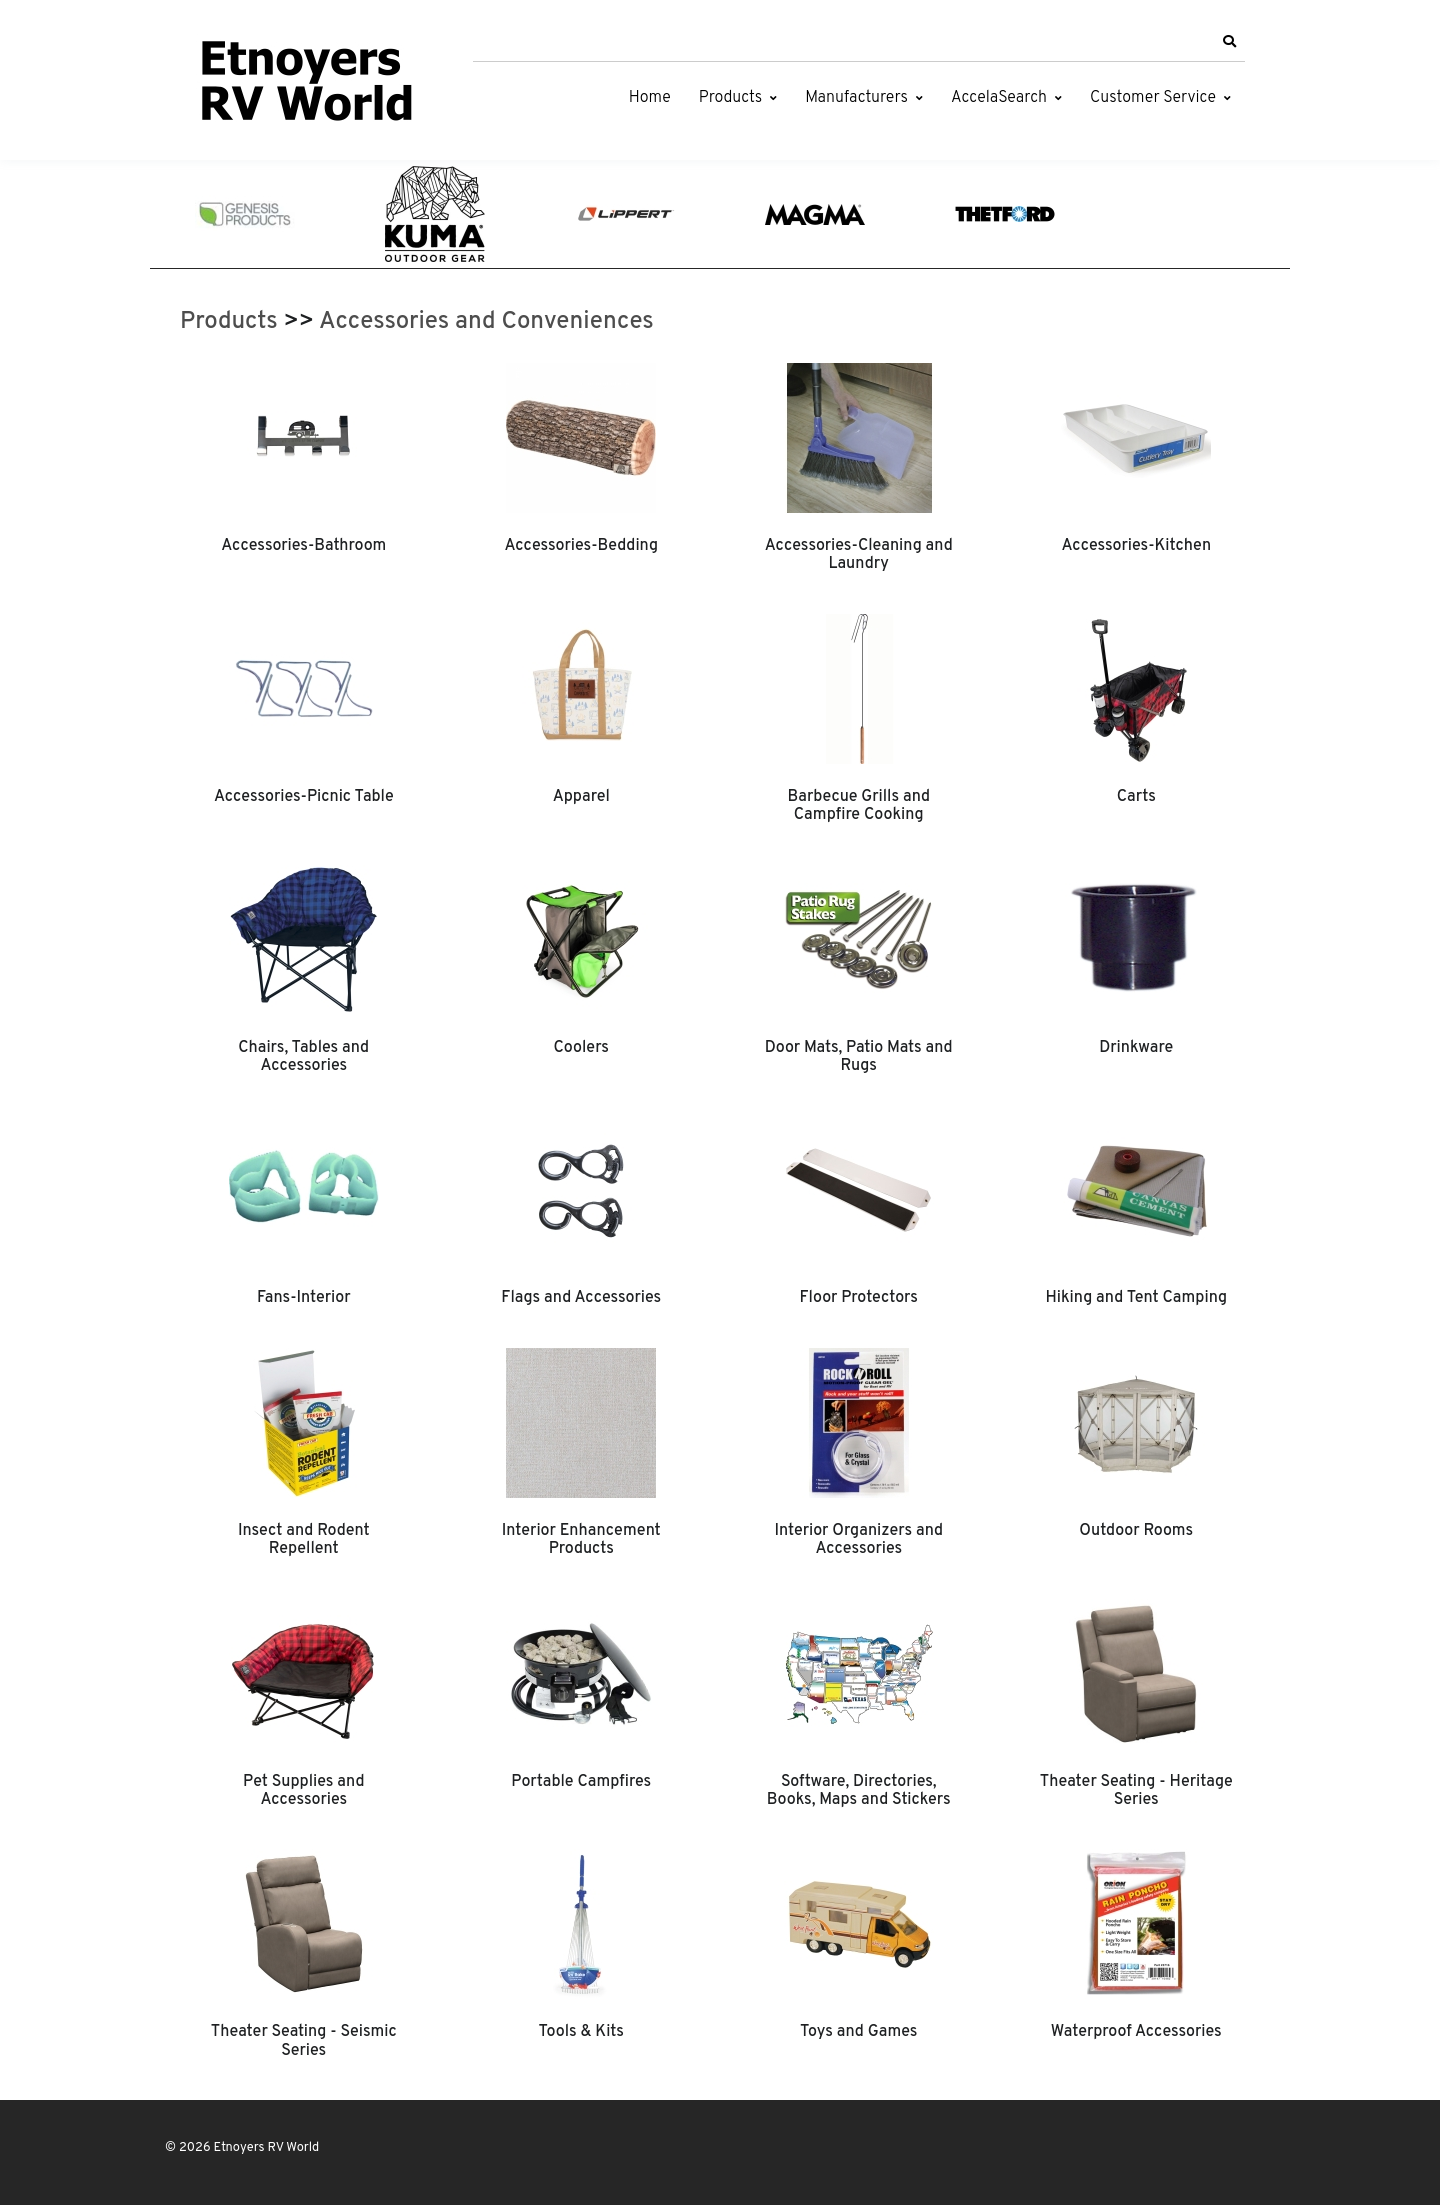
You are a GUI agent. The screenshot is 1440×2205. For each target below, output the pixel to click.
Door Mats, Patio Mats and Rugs (859, 1057)
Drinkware (1136, 1048)
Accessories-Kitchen (1136, 546)
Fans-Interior (304, 1298)
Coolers (581, 1048)
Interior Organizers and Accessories (858, 1540)
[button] (1229, 42)
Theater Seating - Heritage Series (1136, 1791)
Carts (1136, 797)
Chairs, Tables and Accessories (303, 1057)
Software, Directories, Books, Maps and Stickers (859, 1791)
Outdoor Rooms (1136, 1531)
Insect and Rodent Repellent (304, 1540)
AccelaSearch (999, 98)
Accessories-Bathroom (303, 546)
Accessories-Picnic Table (304, 797)
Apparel (581, 797)
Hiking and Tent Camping (1136, 1298)
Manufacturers (856, 98)
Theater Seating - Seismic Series (304, 2041)
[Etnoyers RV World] (305, 85)
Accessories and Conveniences (486, 322)
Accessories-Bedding (581, 546)
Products (730, 98)
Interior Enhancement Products (581, 1540)
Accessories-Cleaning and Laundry (859, 555)
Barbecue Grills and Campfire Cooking (858, 806)
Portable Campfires (581, 1782)
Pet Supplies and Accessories (303, 1791)
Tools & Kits (581, 2032)
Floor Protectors (859, 1298)
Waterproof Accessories (1136, 2032)
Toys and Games (859, 2032)
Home (650, 98)
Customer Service (1153, 98)
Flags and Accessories (581, 1298)
